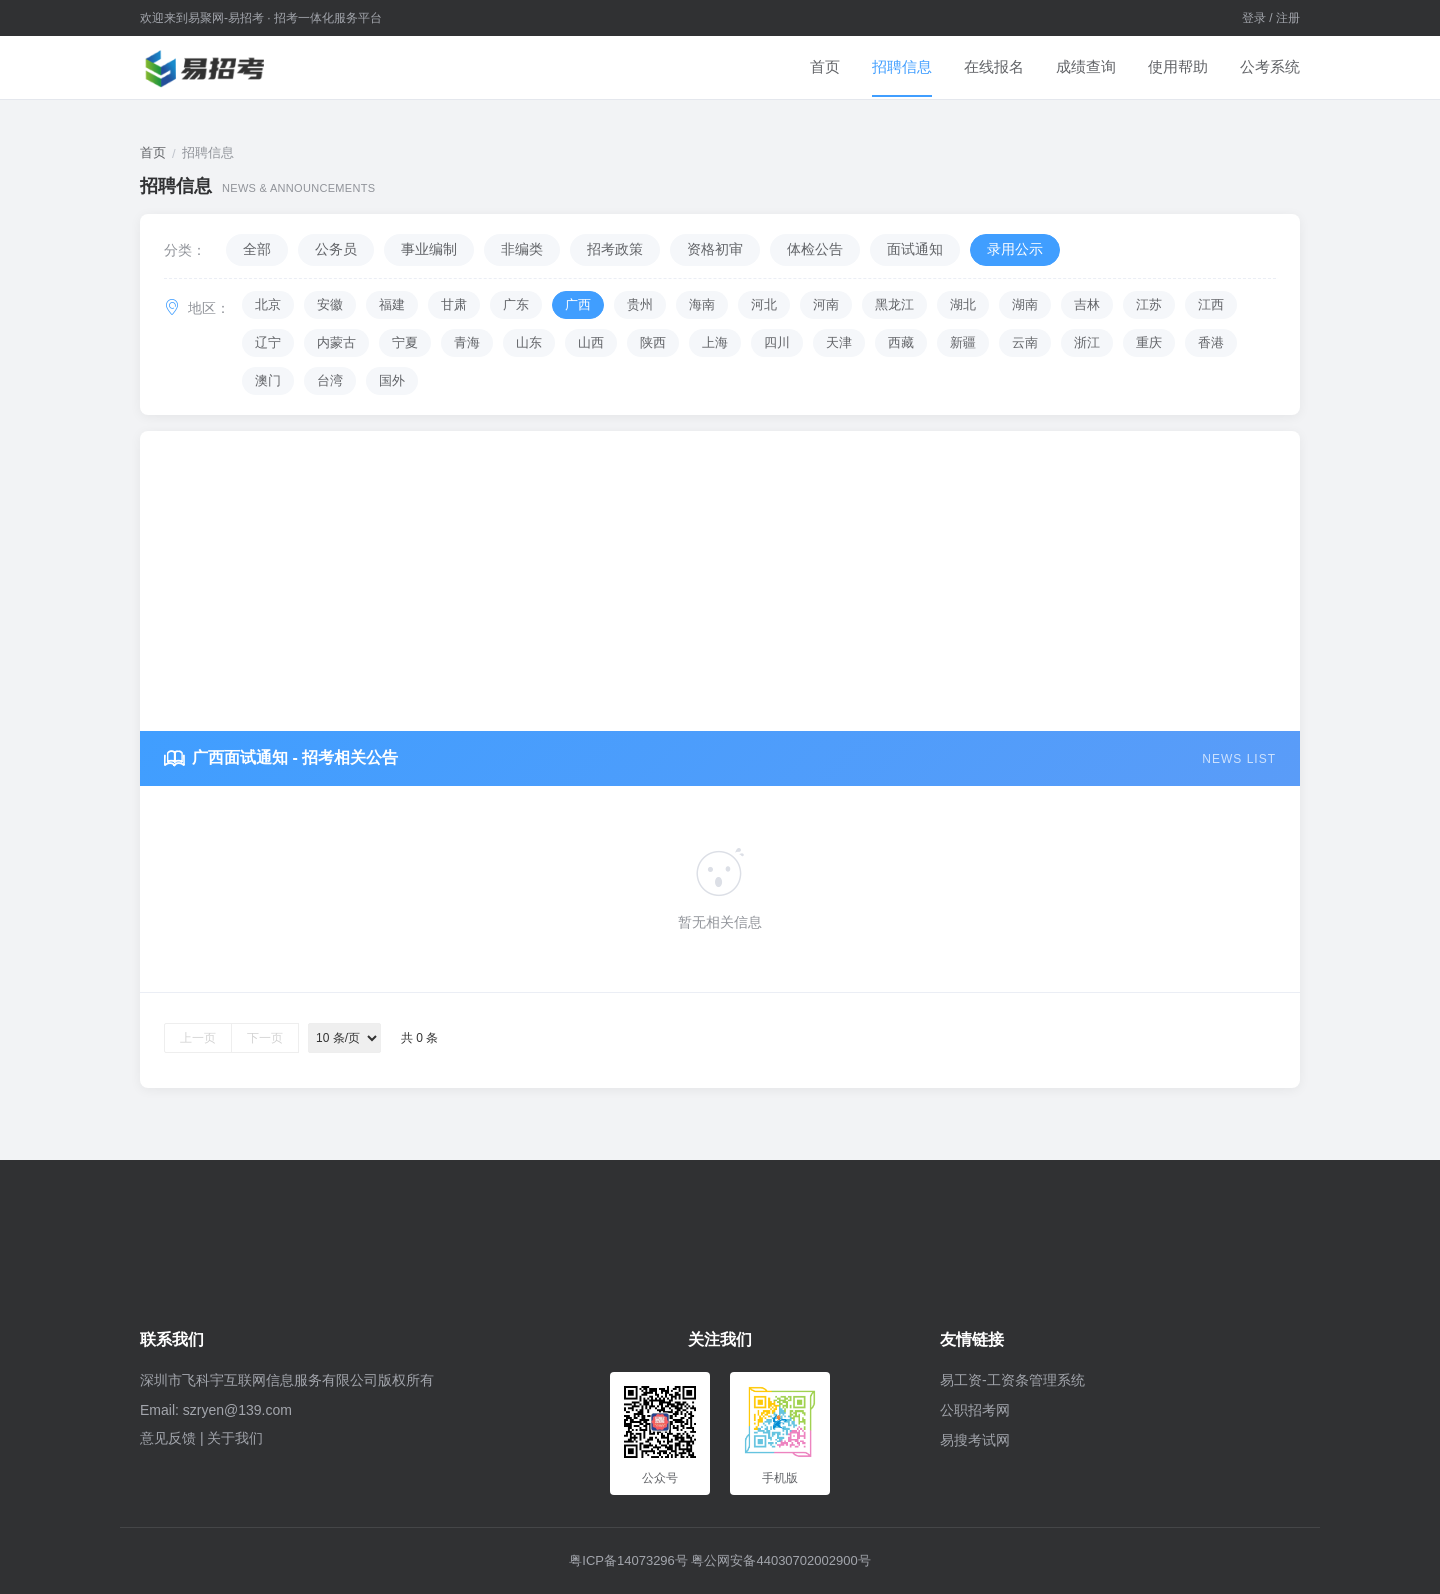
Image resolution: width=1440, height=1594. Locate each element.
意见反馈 (168, 1438)
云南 (1025, 342)
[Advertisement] (720, 581)
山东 (529, 342)
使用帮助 (1178, 66)
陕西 (653, 342)
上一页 (198, 1038)
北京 (268, 304)
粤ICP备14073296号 (628, 1560)
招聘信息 (902, 66)
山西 (591, 342)
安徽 (330, 304)
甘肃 (454, 304)
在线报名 (994, 66)
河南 (826, 304)
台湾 (330, 380)
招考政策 (615, 249)
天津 (839, 342)
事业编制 (429, 249)
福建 (392, 304)
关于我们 (235, 1438)
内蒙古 (336, 342)
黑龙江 (894, 304)
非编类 (522, 249)
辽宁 (268, 342)
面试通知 (915, 249)
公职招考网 (975, 1410)
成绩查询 (1086, 66)
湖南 (1025, 304)
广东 (516, 304)
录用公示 (1015, 249)
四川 (777, 342)
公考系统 (1270, 66)
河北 (764, 304)
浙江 (1087, 342)
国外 (392, 380)
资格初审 (715, 249)
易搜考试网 (975, 1440)
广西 (578, 304)
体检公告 (815, 249)
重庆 (1149, 342)
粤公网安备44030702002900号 (780, 1560)
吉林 (1087, 304)
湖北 (963, 304)
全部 (257, 249)
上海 (715, 342)
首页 (825, 66)
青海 (467, 342)
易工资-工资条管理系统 (1012, 1380)
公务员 (336, 249)
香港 (1211, 342)
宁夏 (405, 342)
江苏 (1149, 304)
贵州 (640, 304)
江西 (1211, 304)
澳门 (268, 380)
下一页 (265, 1038)
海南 (702, 304)
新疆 (963, 342)
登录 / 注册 (1271, 18)
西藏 (901, 342)
